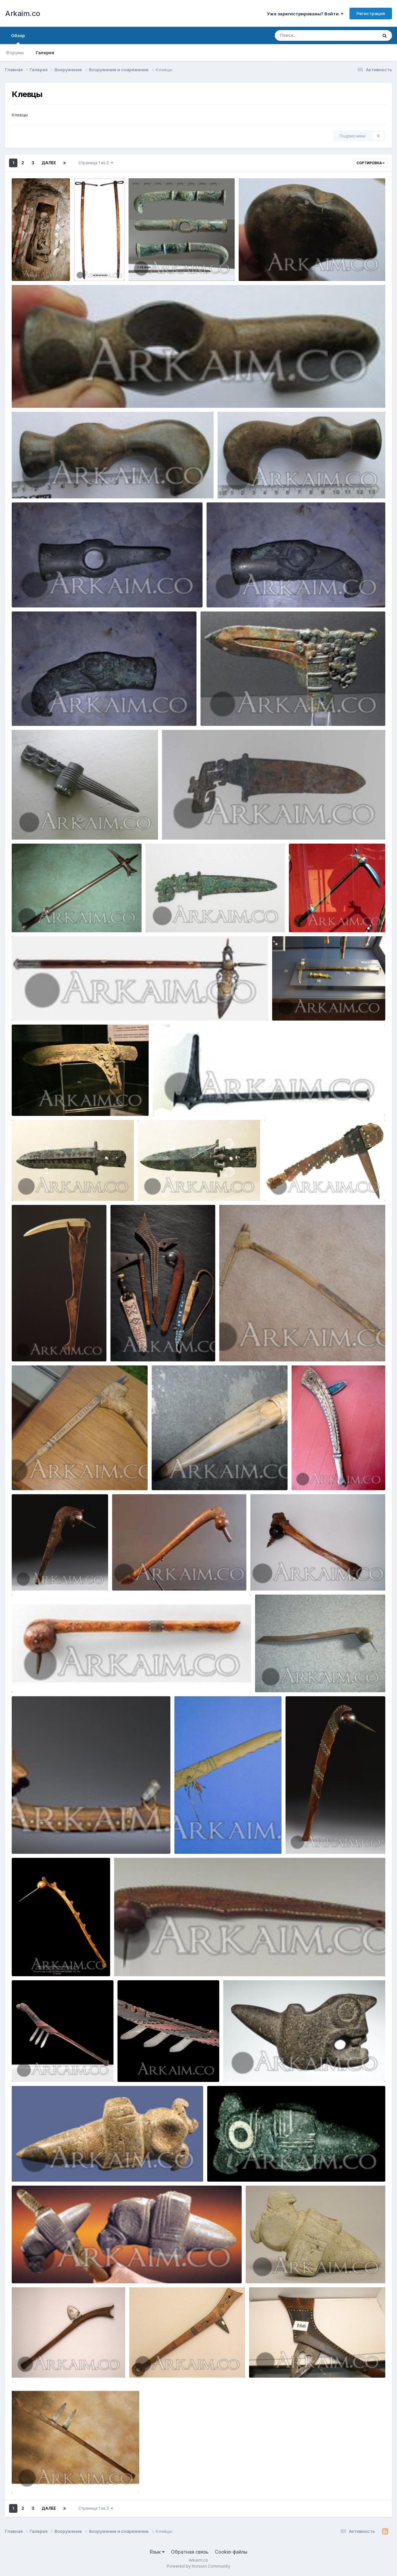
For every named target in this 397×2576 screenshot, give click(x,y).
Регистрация (370, 13)
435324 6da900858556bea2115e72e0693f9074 (70, 2267)
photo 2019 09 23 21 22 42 (272, 265)
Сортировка (370, 163)
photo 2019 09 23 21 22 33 (251, 482)
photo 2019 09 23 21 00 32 (45, 710)
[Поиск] (313, 35)
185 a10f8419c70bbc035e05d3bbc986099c (205, 1100)
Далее (49, 162)
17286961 (27, 1100)
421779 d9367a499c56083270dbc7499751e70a (210, 1474)
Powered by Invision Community (198, 2566)
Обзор (18, 38)
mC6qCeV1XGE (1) (224, 710)
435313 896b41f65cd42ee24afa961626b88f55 (264, 2166)
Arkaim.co (22, 13)
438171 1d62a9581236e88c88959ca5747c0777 (169, 1575)
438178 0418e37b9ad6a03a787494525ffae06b (312, 1676)
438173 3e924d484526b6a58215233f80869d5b (70, 1676)
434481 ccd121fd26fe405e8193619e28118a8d (68, 2477)
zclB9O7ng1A (30, 824)
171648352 (305, 916)
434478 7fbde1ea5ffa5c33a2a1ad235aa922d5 (185, 2362)
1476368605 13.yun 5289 (170, 1185)
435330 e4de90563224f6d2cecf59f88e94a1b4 (303, 2267)
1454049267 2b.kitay (173, 916)
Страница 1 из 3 (95, 162)
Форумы (15, 52)
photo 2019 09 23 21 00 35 (240, 591)
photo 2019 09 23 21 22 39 (45, 392)
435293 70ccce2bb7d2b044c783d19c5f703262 (281, 2066)
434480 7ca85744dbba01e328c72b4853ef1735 (306, 2362)
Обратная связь (190, 2552)
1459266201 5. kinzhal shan (197, 824)
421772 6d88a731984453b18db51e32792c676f (277, 1345)
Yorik (35, 273)
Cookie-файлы (231, 2552)
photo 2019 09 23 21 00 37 (45, 591)
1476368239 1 (32, 1185)
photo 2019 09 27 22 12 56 (161, 265)
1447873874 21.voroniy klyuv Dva (53, 1005)
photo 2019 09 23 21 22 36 (45, 482)
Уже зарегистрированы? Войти (305, 13)
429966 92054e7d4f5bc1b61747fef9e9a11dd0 (319, 1185)
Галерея (45, 52)
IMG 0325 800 (292, 1005)
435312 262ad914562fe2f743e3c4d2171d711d (68, 2166)
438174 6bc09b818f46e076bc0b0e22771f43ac (68, 1838)
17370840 (27, 916)
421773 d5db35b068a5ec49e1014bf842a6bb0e (69, 1474)
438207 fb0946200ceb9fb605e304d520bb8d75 (172, 1960)
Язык (157, 2552)
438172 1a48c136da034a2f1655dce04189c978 (307, 1575)
